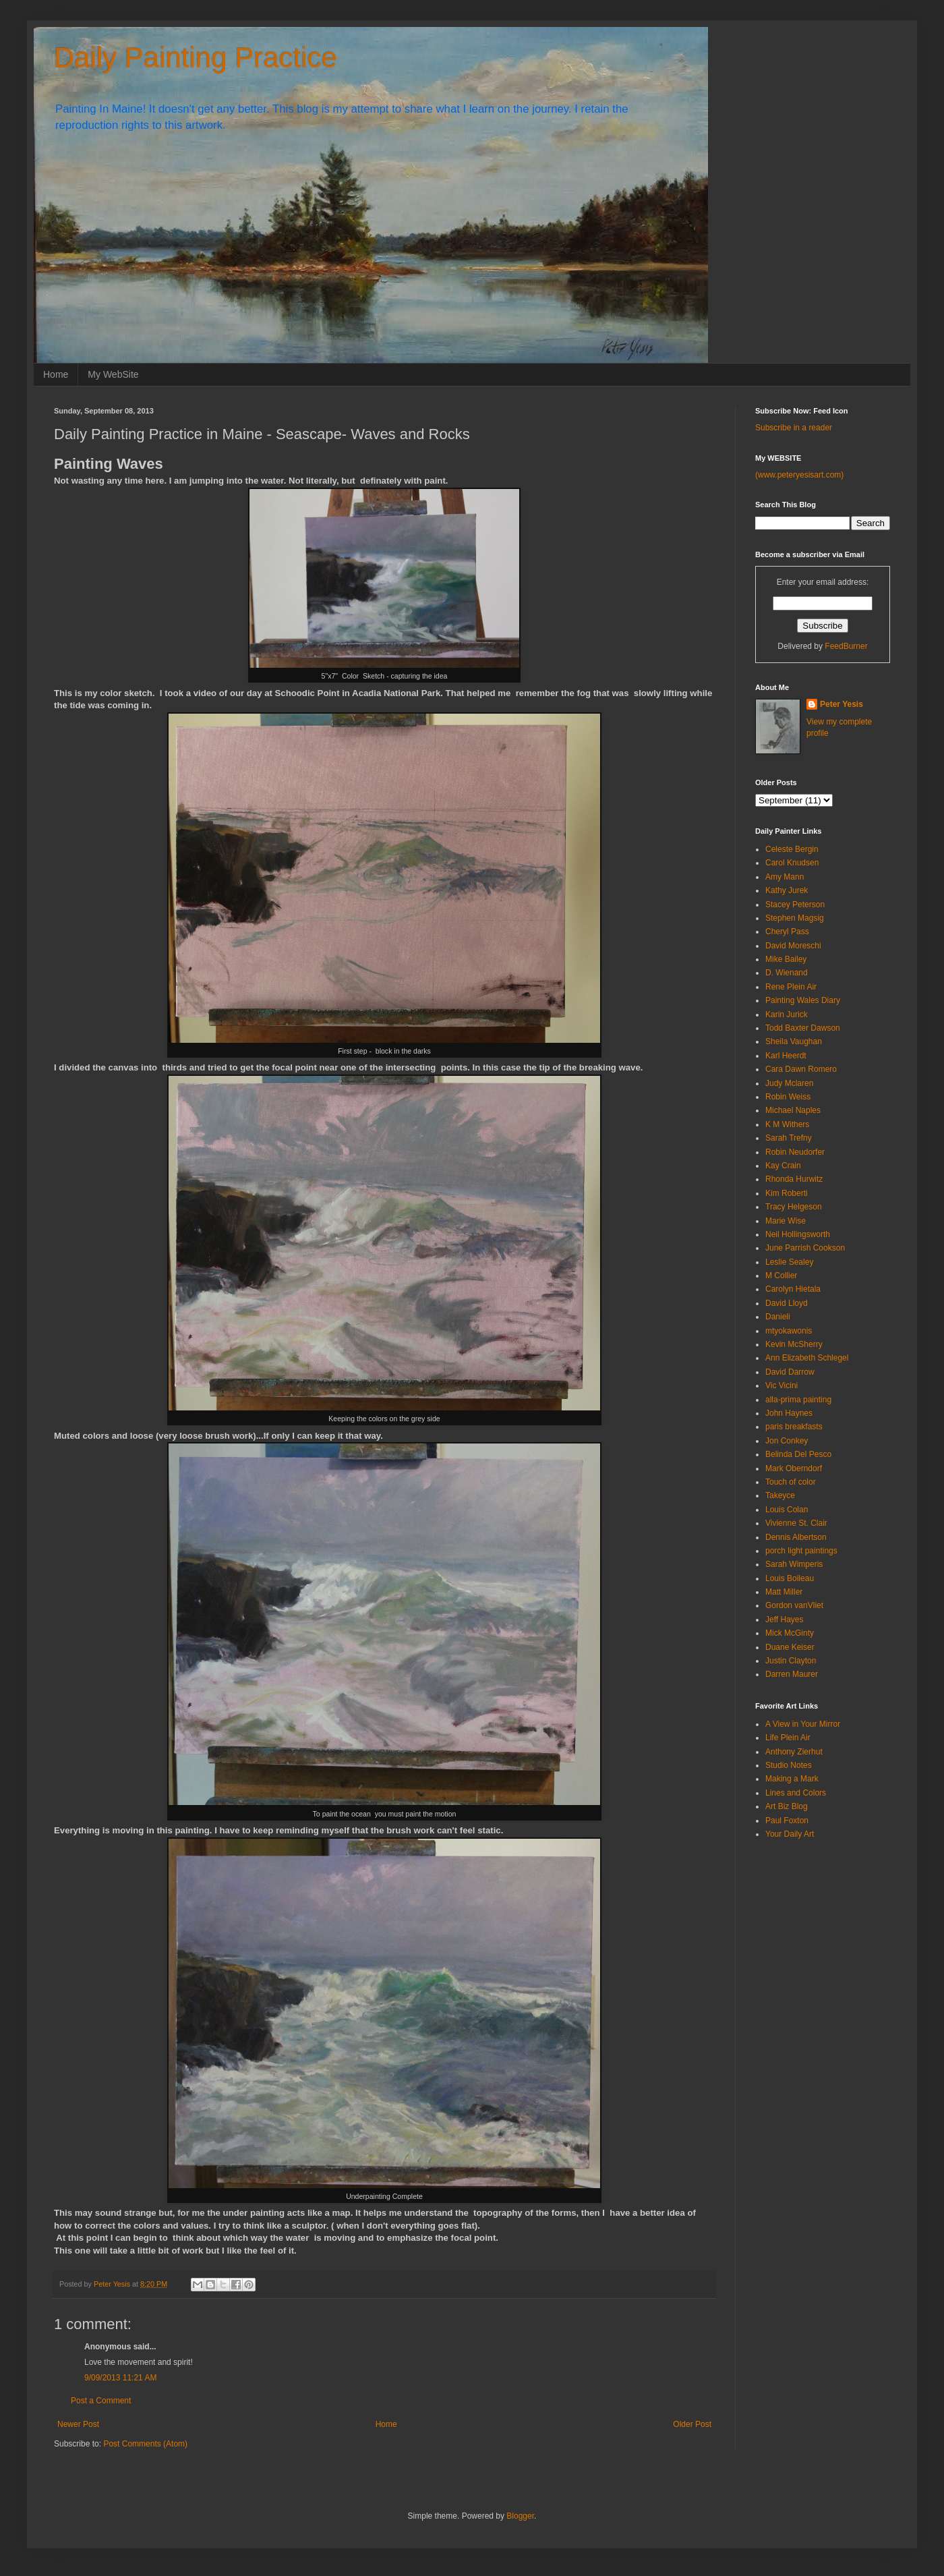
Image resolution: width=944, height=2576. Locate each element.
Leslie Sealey (789, 1262)
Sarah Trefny (788, 1138)
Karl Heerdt (785, 1055)
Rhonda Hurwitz (794, 1179)
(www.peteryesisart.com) (799, 475)
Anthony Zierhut (794, 1751)
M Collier (781, 1275)
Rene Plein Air (791, 987)
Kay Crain (783, 1165)
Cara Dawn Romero (801, 1069)
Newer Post (78, 2424)
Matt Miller (783, 1592)
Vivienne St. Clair (796, 1523)
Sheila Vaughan (793, 1041)
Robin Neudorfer (795, 1152)
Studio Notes (788, 1765)
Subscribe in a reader (793, 427)
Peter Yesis (841, 704)
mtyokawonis (788, 1331)
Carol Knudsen (792, 862)
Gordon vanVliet (794, 1605)
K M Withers (787, 1124)
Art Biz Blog (786, 1806)
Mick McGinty (789, 1633)
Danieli (777, 1316)
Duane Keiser (790, 1647)
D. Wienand (786, 972)
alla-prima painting (798, 1399)
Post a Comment (101, 2400)
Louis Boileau (789, 1578)
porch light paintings (801, 1550)
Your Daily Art (789, 1834)
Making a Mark (792, 1778)
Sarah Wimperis (794, 1564)
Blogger (520, 2516)
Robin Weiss (787, 1096)
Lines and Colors (795, 1793)
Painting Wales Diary (802, 1000)
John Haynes (789, 1413)
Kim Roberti (786, 1193)
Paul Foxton (786, 1820)
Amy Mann (784, 877)
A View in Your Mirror (802, 1724)
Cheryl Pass (787, 931)
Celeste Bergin (792, 849)
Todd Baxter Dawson (802, 1028)
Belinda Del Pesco (798, 1454)
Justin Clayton (790, 1660)
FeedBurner (846, 646)
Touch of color (790, 1482)
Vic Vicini (781, 1385)
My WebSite (113, 374)
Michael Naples (793, 1110)
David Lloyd (786, 1303)
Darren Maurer (791, 1674)
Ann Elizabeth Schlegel (806, 1358)
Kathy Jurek (786, 890)
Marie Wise (785, 1221)
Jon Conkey (786, 1441)
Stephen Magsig (794, 918)
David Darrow (790, 1372)
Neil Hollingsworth (797, 1234)
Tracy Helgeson (793, 1206)
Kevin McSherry (794, 1344)
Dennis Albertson (796, 1537)
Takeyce (780, 1495)
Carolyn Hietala (793, 1289)
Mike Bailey (785, 959)
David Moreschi (793, 945)
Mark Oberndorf (793, 1468)
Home (55, 374)
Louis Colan (786, 1509)
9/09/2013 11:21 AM (120, 2377)
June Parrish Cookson (805, 1248)
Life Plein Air (787, 1737)
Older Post (692, 2424)
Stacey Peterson (795, 904)
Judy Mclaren (789, 1083)
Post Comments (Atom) (145, 2444)
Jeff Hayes (784, 1619)
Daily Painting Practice (195, 58)
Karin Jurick (786, 1014)
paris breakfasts (794, 1426)
